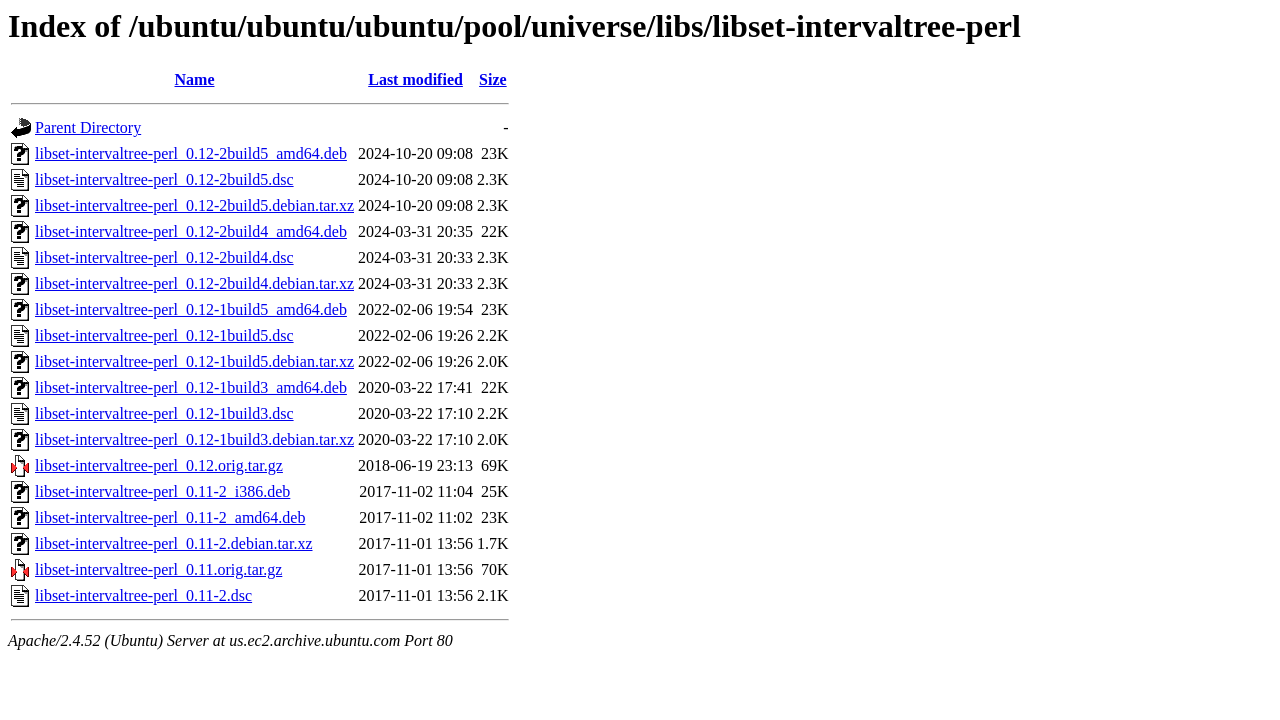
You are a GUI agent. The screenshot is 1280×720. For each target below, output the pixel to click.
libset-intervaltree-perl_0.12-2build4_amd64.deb (191, 231)
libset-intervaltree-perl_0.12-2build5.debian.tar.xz (194, 205)
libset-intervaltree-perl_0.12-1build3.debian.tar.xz (194, 439)
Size (493, 79)
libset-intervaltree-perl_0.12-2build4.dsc (164, 257)
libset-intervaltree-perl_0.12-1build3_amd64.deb (191, 387)
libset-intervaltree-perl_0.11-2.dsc (143, 595)
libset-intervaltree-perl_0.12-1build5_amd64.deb (191, 309)
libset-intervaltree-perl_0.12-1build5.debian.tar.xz (194, 361)
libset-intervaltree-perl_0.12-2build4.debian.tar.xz (194, 283)
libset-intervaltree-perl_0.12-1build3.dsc (164, 413)
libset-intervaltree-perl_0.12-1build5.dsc (164, 335)
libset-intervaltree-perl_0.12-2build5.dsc (164, 179)
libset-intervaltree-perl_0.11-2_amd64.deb (170, 517)
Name (195, 79)
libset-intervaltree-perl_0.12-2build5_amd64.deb (191, 153)
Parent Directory (88, 127)
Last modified (415, 79)
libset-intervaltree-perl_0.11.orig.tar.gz (158, 569)
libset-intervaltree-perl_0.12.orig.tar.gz (159, 465)
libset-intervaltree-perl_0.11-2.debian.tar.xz (174, 543)
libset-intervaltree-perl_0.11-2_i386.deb (162, 491)
